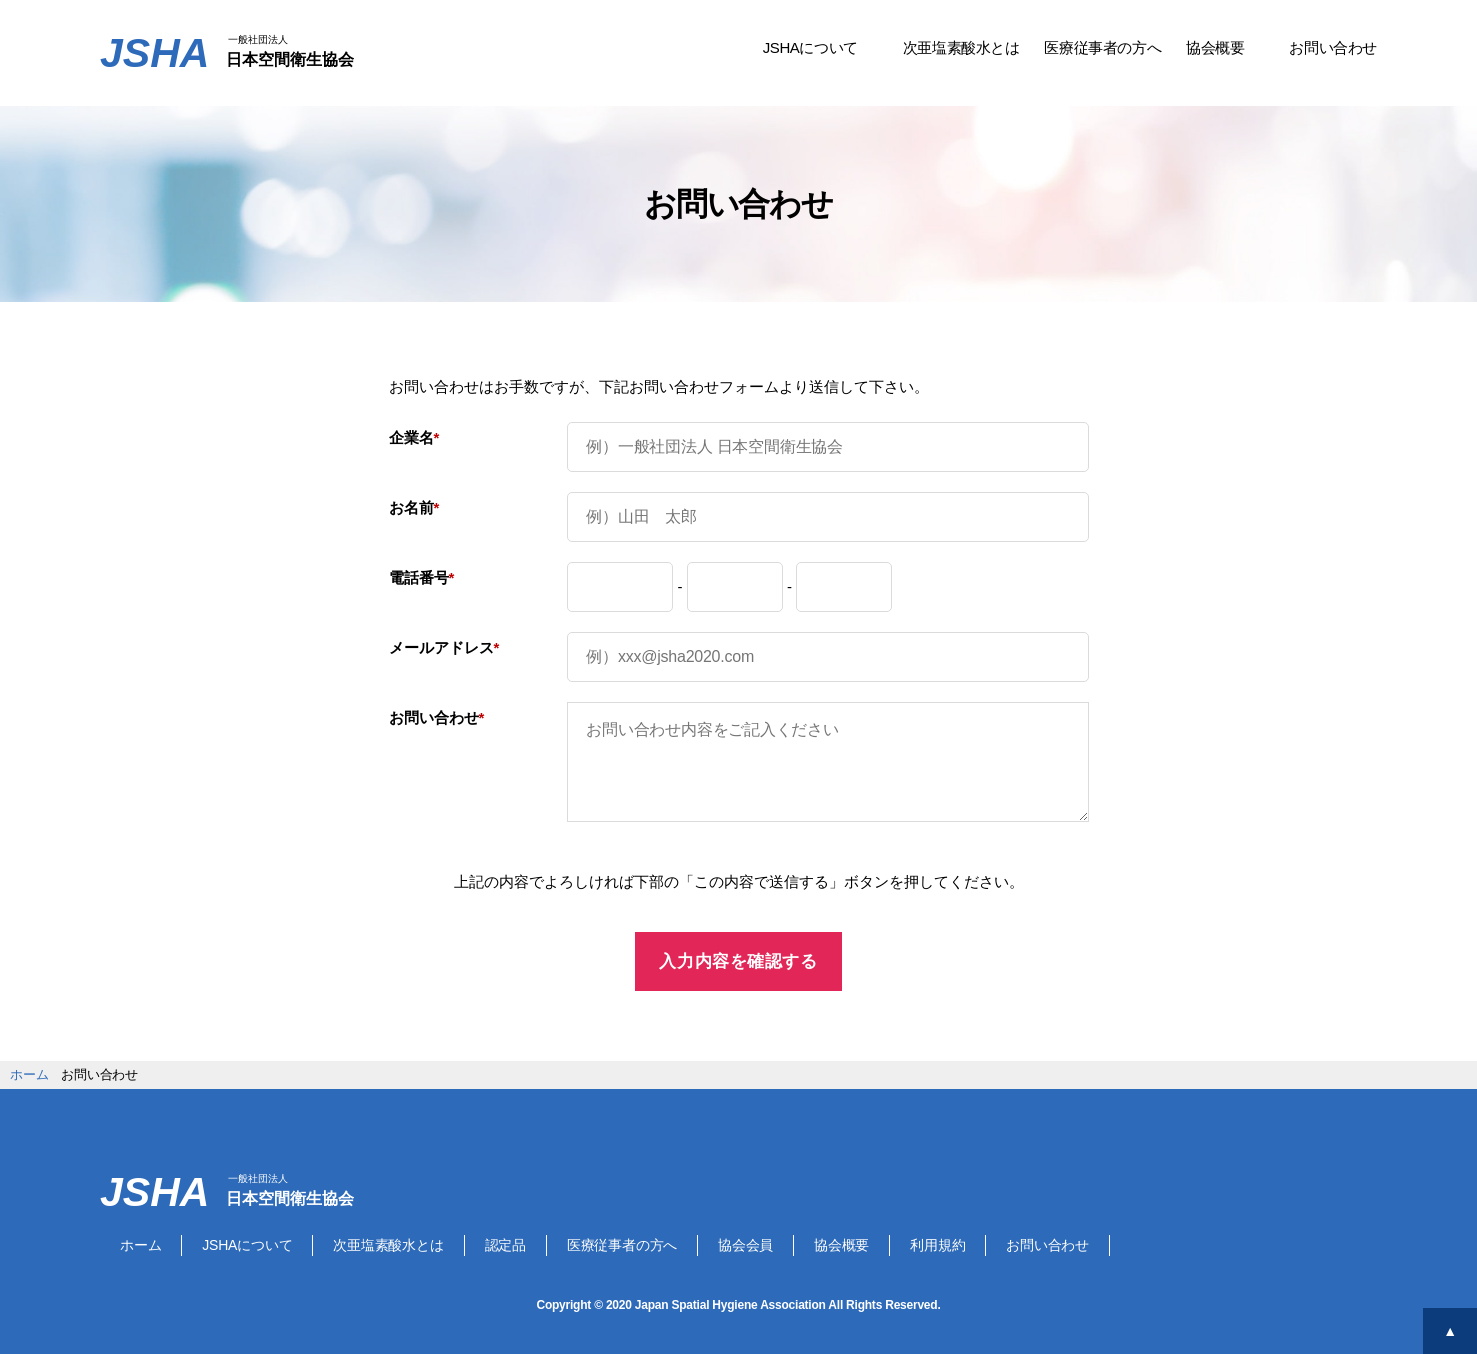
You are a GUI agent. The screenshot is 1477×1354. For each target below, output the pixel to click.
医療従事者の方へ (1102, 47)
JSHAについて (810, 47)
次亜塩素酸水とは (961, 47)
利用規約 (937, 1245)
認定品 (505, 1245)
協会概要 (1215, 47)
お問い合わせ (1333, 47)
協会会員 (745, 1245)
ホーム (140, 1245)
